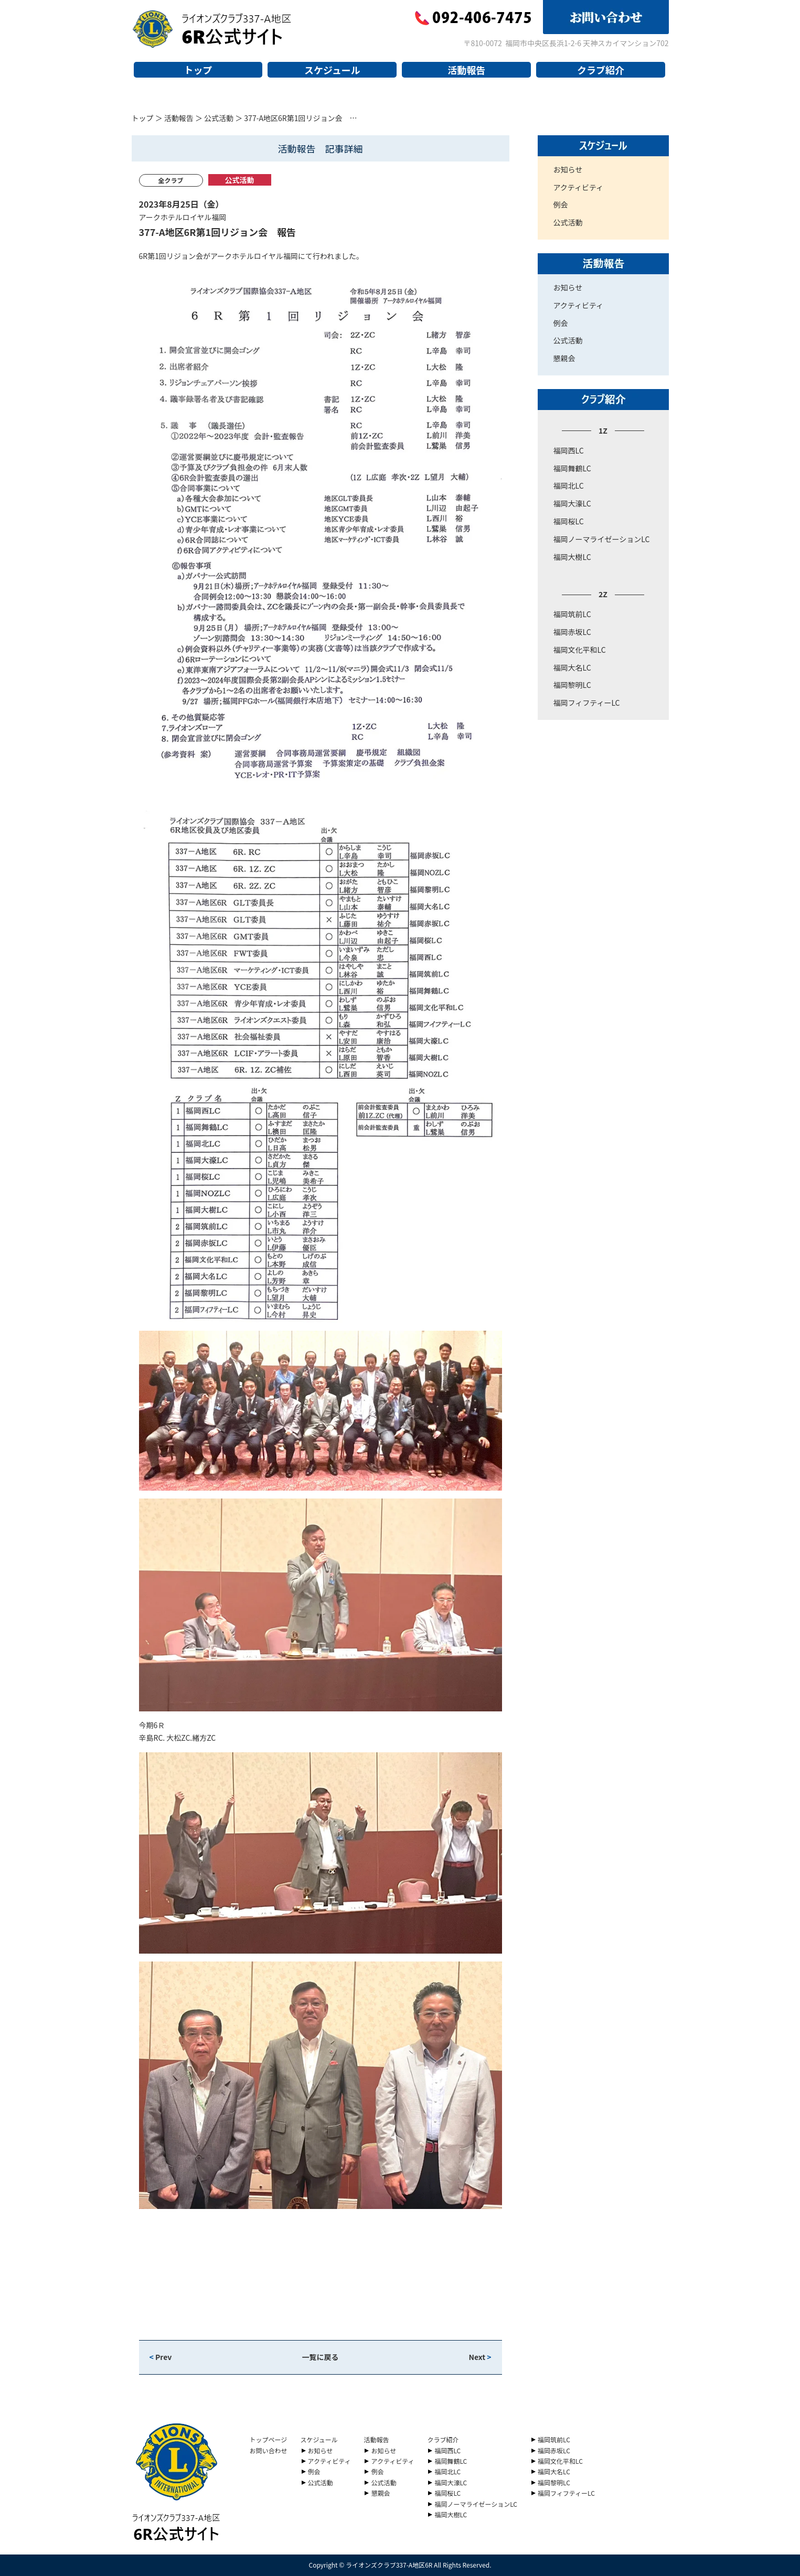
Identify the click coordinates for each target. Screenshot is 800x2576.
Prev (161, 2357)
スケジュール (332, 70)
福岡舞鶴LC (572, 468)
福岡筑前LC (572, 614)
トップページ (268, 2439)
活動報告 (466, 70)
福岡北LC (568, 485)
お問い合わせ (268, 2450)
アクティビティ (578, 187)
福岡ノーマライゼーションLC (601, 539)
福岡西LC (568, 450)
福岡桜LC (568, 521)
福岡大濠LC (572, 503)
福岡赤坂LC (572, 632)
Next (479, 2357)
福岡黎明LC (572, 685)
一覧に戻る (320, 2357)
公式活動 (218, 118)
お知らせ (568, 169)
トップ (198, 70)
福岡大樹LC (572, 557)
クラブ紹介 (600, 70)
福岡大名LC (572, 667)
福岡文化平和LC (579, 649)
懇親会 (564, 358)
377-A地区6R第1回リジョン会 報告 (217, 232)
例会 (560, 204)
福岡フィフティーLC (586, 702)
